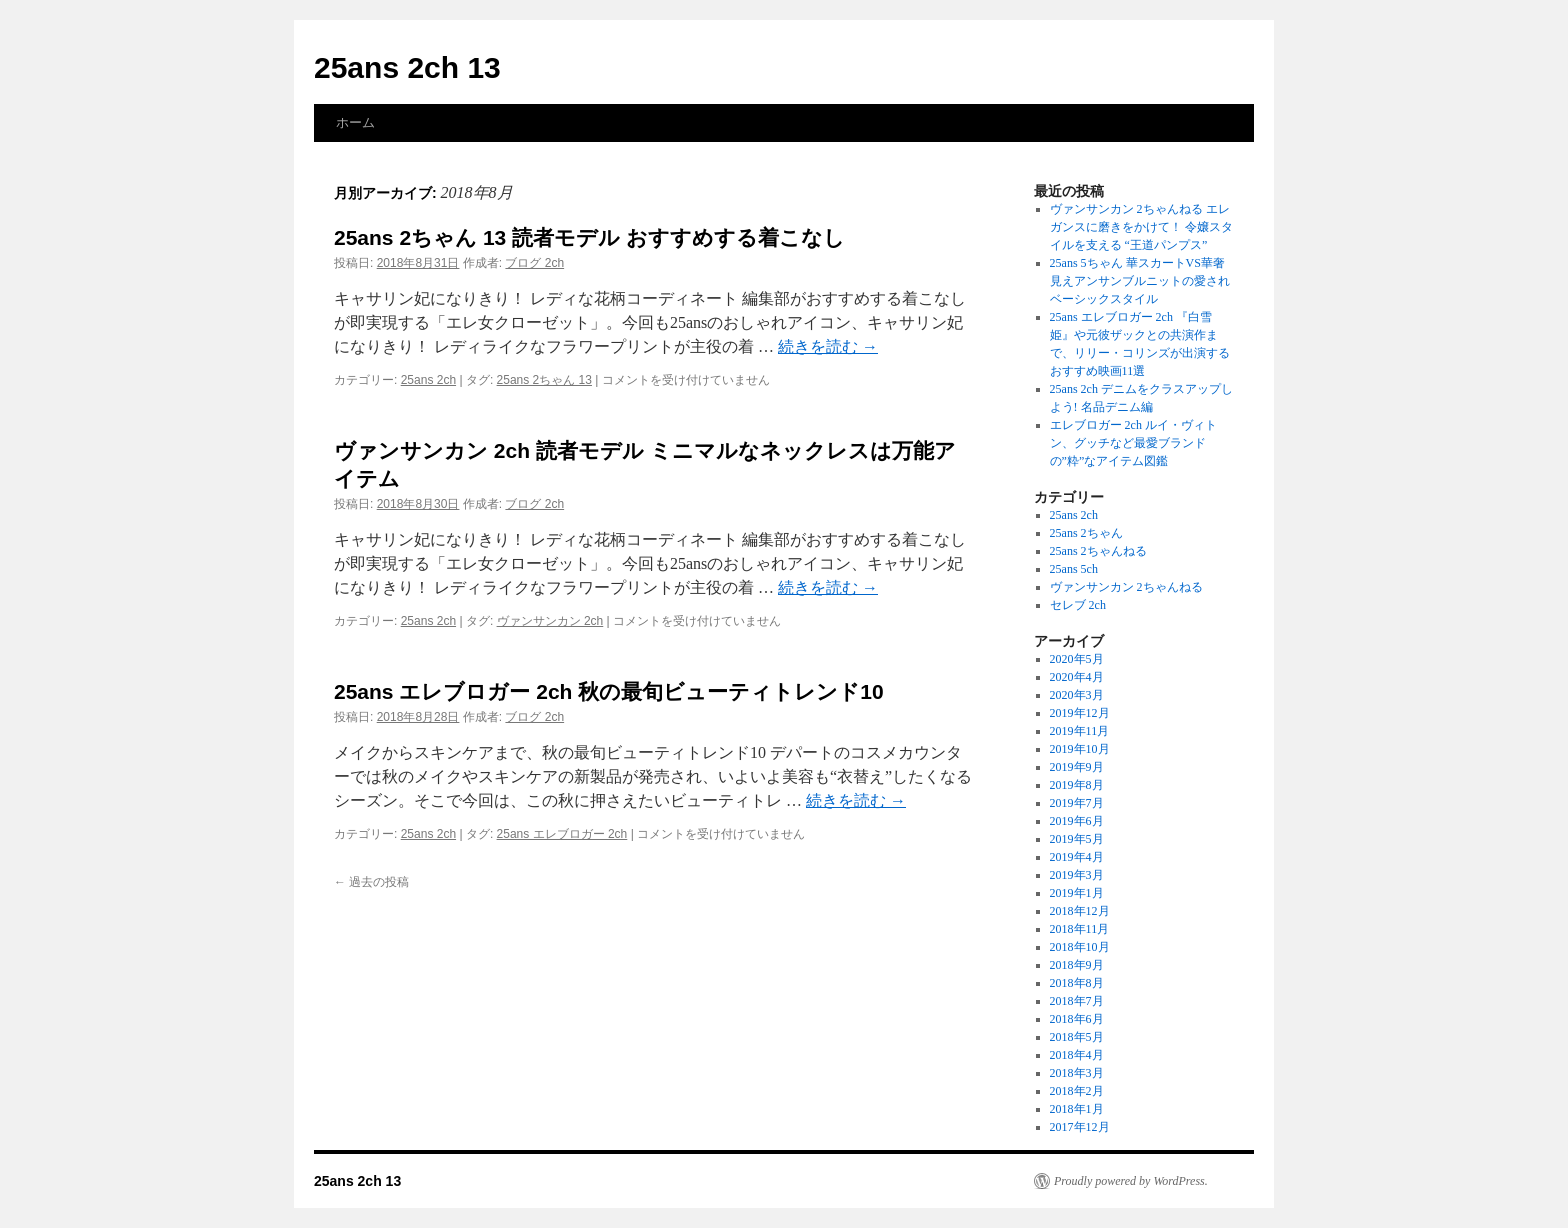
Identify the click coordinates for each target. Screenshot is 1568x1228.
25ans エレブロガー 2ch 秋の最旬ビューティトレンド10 (609, 691)
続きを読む (828, 346)
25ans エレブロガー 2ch (562, 834)
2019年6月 (1077, 821)
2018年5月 (1077, 1037)
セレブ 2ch (1078, 605)
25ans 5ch (1074, 569)
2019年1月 (1077, 893)
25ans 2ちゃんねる (1098, 551)
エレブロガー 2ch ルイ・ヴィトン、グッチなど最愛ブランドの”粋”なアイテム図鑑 (1133, 443)
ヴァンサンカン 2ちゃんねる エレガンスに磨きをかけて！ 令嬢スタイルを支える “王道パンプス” (1141, 227)
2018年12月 (1080, 911)
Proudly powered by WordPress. (1131, 1181)
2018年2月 (1077, 1091)
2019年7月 (1077, 803)
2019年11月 (1080, 731)
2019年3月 (1077, 875)
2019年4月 (1077, 857)
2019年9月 (1077, 767)
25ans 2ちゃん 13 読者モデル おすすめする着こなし (589, 237)
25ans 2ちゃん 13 (544, 380)
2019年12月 (1080, 713)
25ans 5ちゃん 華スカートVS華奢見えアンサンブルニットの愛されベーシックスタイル (1140, 281)
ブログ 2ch (534, 263)
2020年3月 (1077, 695)
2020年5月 (1077, 659)
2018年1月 (1077, 1109)
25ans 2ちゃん (1086, 533)
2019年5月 (1077, 839)
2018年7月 (1077, 1001)
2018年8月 (1077, 983)
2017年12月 (1080, 1127)
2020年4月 (1077, 677)
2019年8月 (1077, 785)
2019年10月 (1080, 749)
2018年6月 (1077, 1019)
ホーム (355, 122)
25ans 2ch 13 (407, 67)
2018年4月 (1077, 1055)
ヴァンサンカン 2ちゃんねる (1126, 587)
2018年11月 (1080, 929)
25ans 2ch (428, 380)
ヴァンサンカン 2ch (550, 621)
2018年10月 (1080, 947)
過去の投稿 (371, 882)
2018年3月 (1077, 1073)
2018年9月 (1077, 965)
